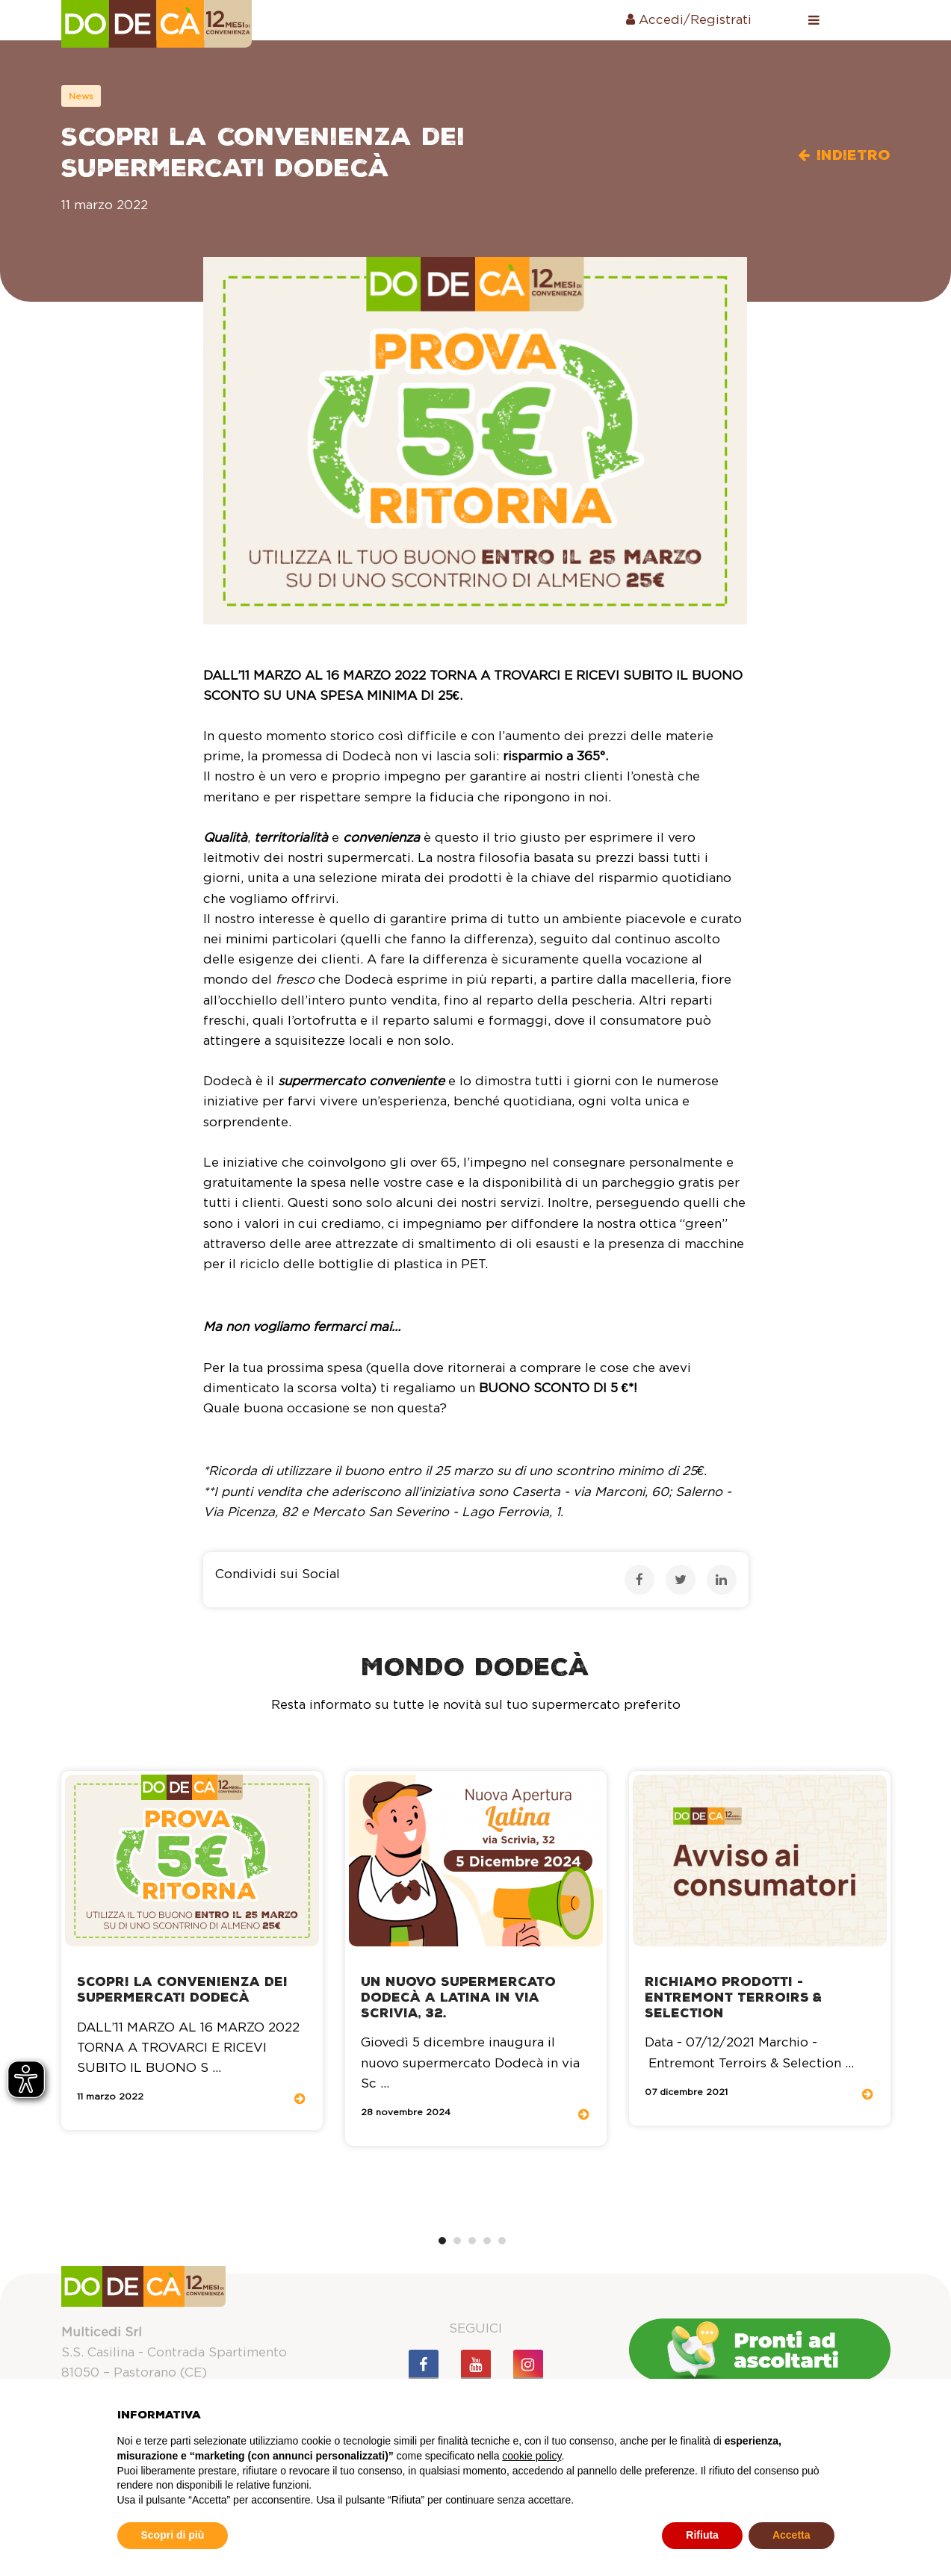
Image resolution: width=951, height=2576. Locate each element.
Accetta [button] (791, 2535)
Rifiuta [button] (702, 2535)
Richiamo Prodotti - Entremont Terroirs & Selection (733, 1997)
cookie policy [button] (531, 2456)
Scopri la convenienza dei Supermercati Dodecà (182, 1990)
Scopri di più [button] (173, 2535)
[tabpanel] (192, 1950)
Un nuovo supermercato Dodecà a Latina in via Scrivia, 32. (458, 1997)
